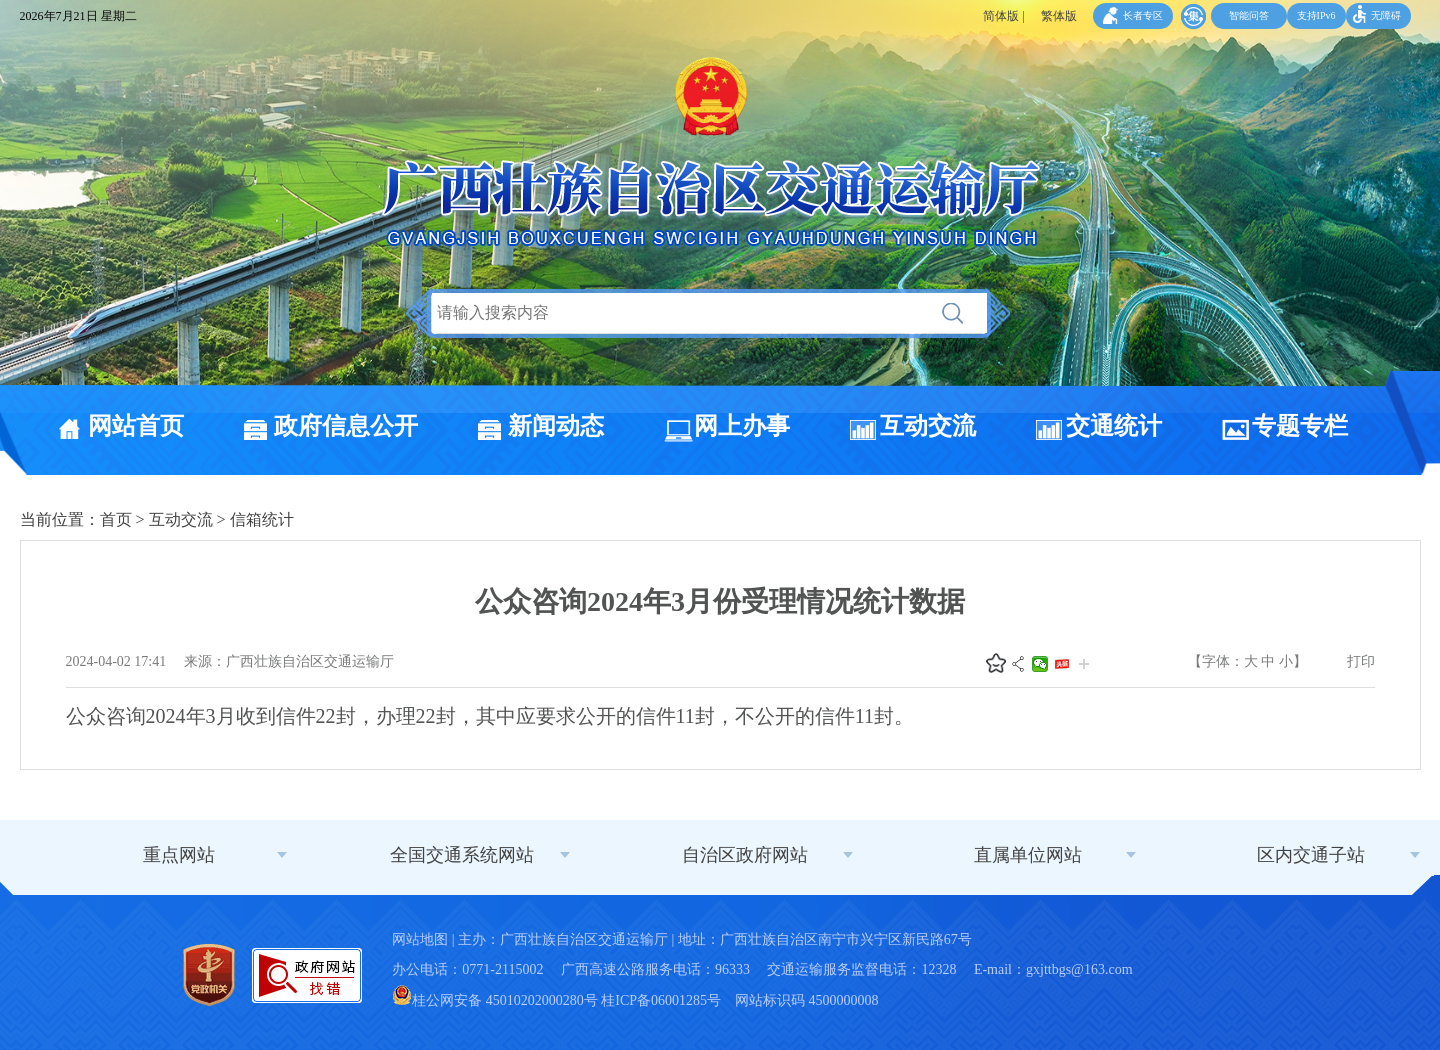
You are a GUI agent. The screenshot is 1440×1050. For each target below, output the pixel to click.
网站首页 (136, 426)
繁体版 (1059, 16)
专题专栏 (1300, 426)
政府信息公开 (346, 426)
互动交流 (928, 426)
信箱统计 (262, 519)
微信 (1040, 664)
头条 (1062, 664)
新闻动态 (556, 426)
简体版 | (1003, 16)
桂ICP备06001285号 (661, 1000)
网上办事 (742, 426)
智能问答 (1249, 15)
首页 (116, 519)
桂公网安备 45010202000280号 (495, 1000)
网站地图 (420, 939)
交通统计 (1114, 426)
